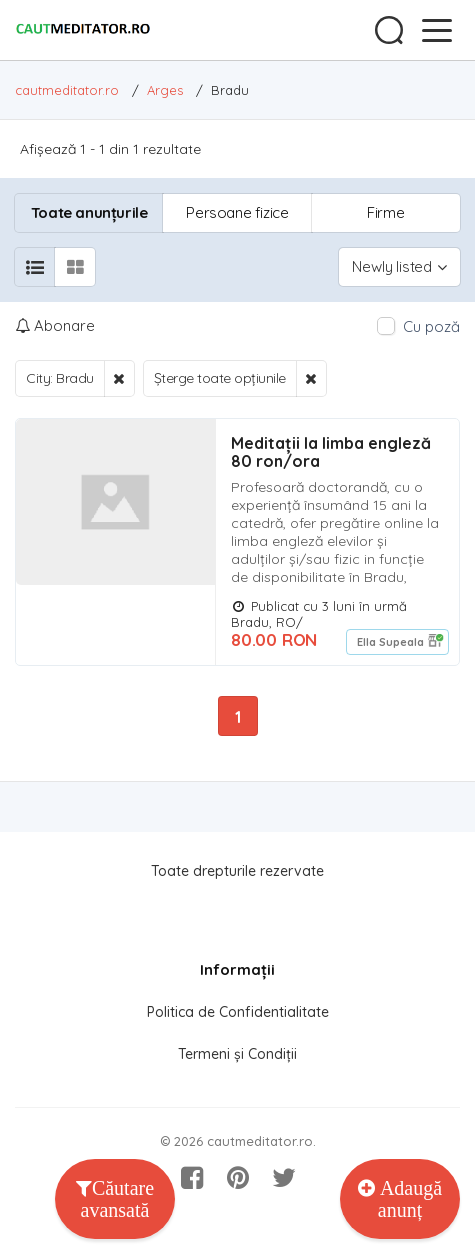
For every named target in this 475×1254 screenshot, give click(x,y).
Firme (385, 212)
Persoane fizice (237, 212)
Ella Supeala (390, 642)
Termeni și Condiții (237, 1054)
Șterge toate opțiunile (220, 378)
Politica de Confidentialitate (238, 1012)
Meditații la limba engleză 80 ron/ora (331, 452)
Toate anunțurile (89, 212)
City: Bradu (60, 378)
